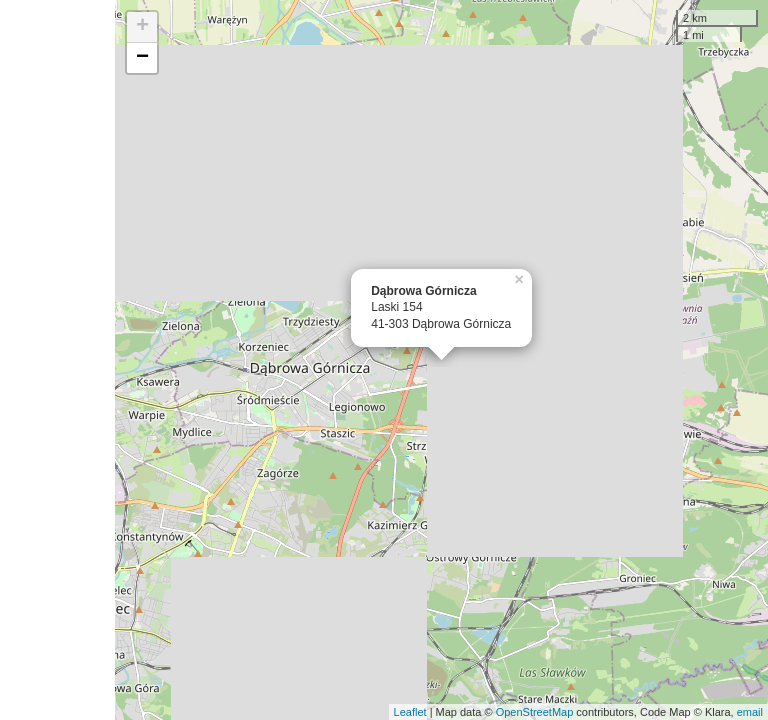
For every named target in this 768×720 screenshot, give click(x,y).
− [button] (142, 58)
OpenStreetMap (535, 712)
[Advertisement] (57, 360)
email (750, 712)
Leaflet (410, 712)
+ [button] (142, 27)
